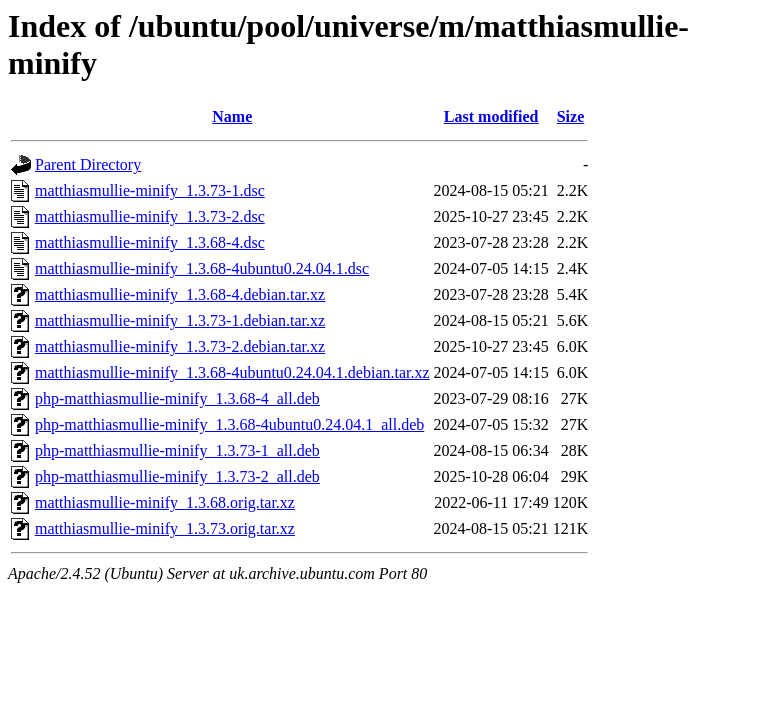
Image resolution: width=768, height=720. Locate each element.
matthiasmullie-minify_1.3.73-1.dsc (150, 190)
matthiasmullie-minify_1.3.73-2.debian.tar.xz (180, 346)
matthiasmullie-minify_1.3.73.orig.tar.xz (165, 528)
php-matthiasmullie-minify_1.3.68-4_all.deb (177, 398)
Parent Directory (88, 164)
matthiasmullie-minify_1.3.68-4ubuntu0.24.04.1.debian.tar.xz (232, 372)
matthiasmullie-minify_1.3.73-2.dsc (150, 216)
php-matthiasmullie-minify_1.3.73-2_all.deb (177, 476)
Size (571, 116)
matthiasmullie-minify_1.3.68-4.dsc (150, 242)
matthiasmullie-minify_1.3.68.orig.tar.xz (165, 502)
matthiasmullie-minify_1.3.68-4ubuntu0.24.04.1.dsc (202, 268)
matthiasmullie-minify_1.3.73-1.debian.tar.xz (180, 320)
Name (232, 116)
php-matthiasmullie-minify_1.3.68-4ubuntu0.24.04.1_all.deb (229, 424)
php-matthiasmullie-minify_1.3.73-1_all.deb (177, 450)
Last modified (491, 116)
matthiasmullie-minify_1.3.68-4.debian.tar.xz (180, 294)
